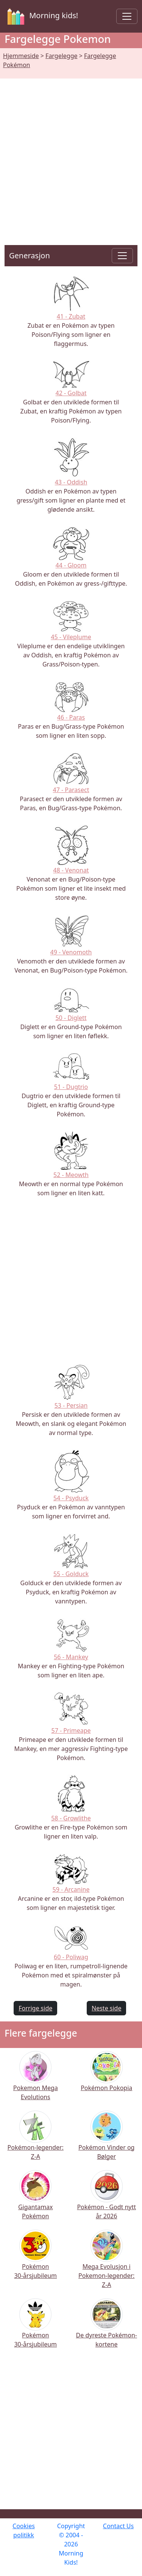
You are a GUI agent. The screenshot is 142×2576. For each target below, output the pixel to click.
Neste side (106, 2008)
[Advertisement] (71, 153)
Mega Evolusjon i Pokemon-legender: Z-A (106, 2264)
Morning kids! (41, 16)
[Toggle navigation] (126, 16)
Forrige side (35, 2008)
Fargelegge (61, 56)
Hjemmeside (21, 56)
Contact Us (118, 2526)
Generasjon (29, 255)
